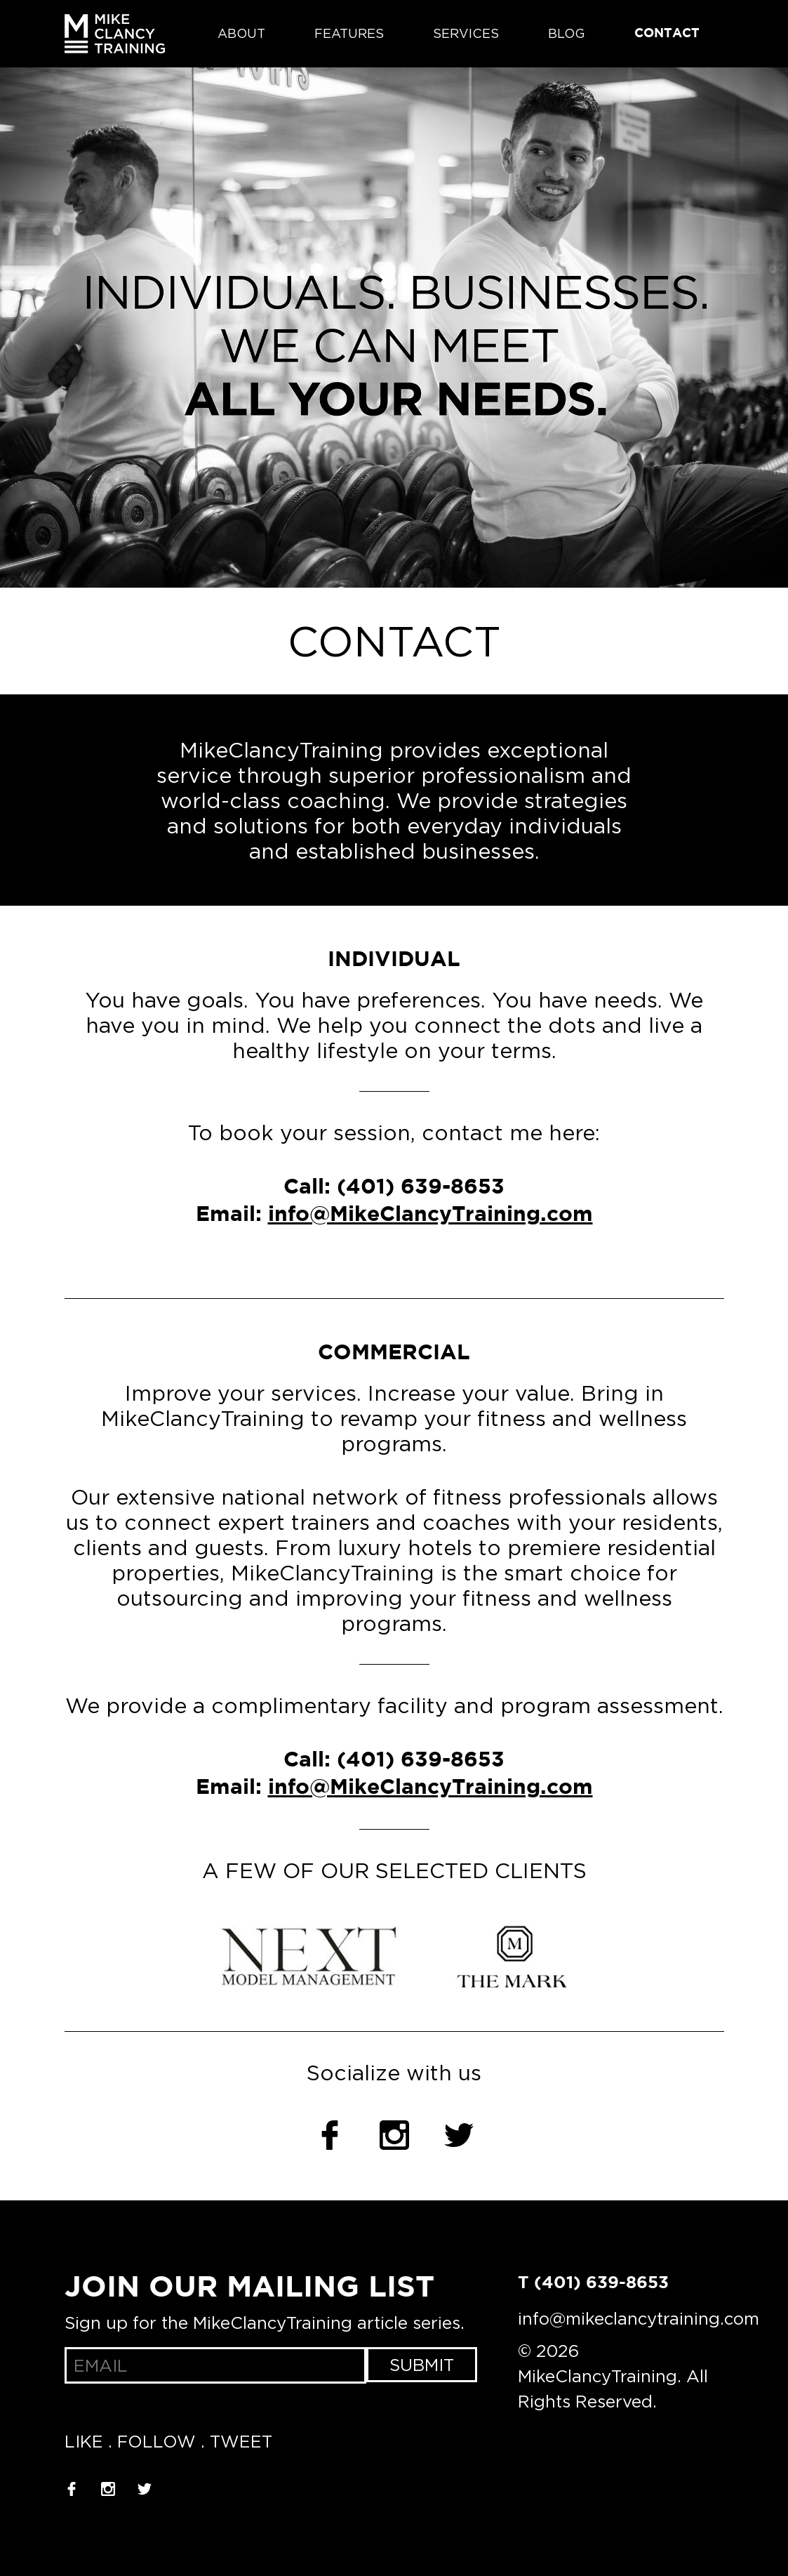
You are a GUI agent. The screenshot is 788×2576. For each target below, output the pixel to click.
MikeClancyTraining (115, 33)
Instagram (394, 2135)
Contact (667, 33)
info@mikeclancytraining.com (638, 2318)
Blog (566, 33)
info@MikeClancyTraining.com (430, 1215)
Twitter (459, 2135)
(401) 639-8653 (421, 1187)
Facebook (330, 2135)
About (241, 33)
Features (349, 33)
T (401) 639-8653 (593, 2283)
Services (466, 33)
